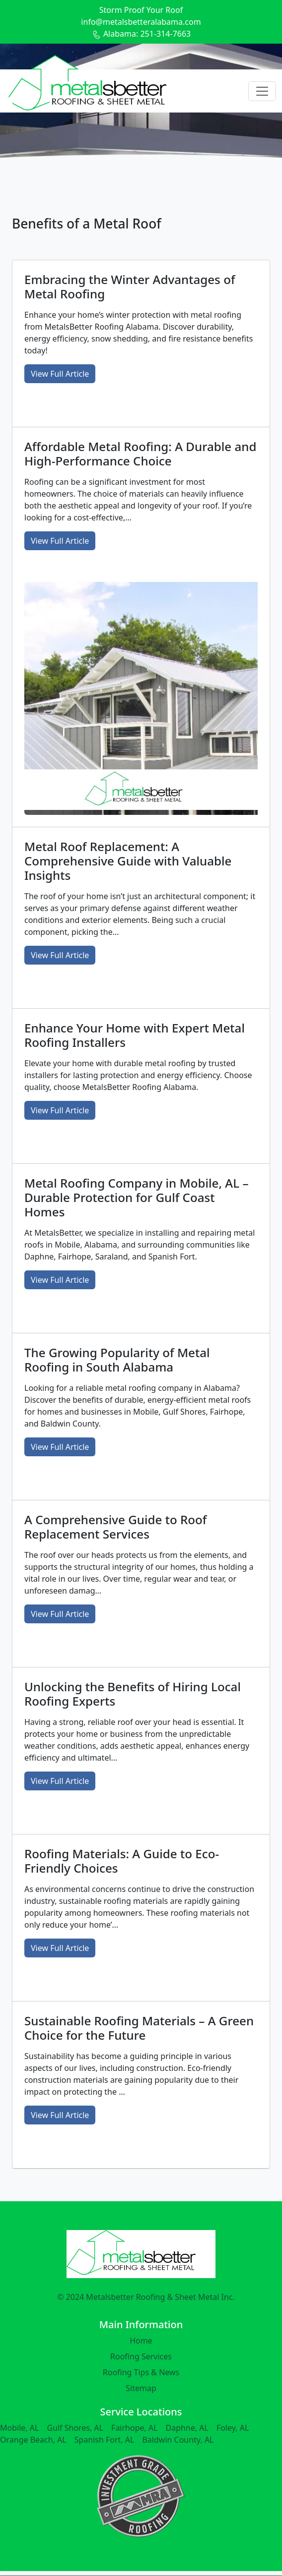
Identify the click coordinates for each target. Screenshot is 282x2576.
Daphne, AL (187, 2427)
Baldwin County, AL (177, 2439)
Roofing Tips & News (141, 2372)
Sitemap (141, 2388)
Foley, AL (232, 2427)
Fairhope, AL (134, 2427)
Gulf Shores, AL (75, 2427)
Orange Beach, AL (33, 2439)
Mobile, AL (19, 2427)
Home (141, 2340)
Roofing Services (141, 2356)
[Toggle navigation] (262, 91)
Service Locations (141, 2411)
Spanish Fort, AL (104, 2439)
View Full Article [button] (60, 373)
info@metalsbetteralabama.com (141, 21)
